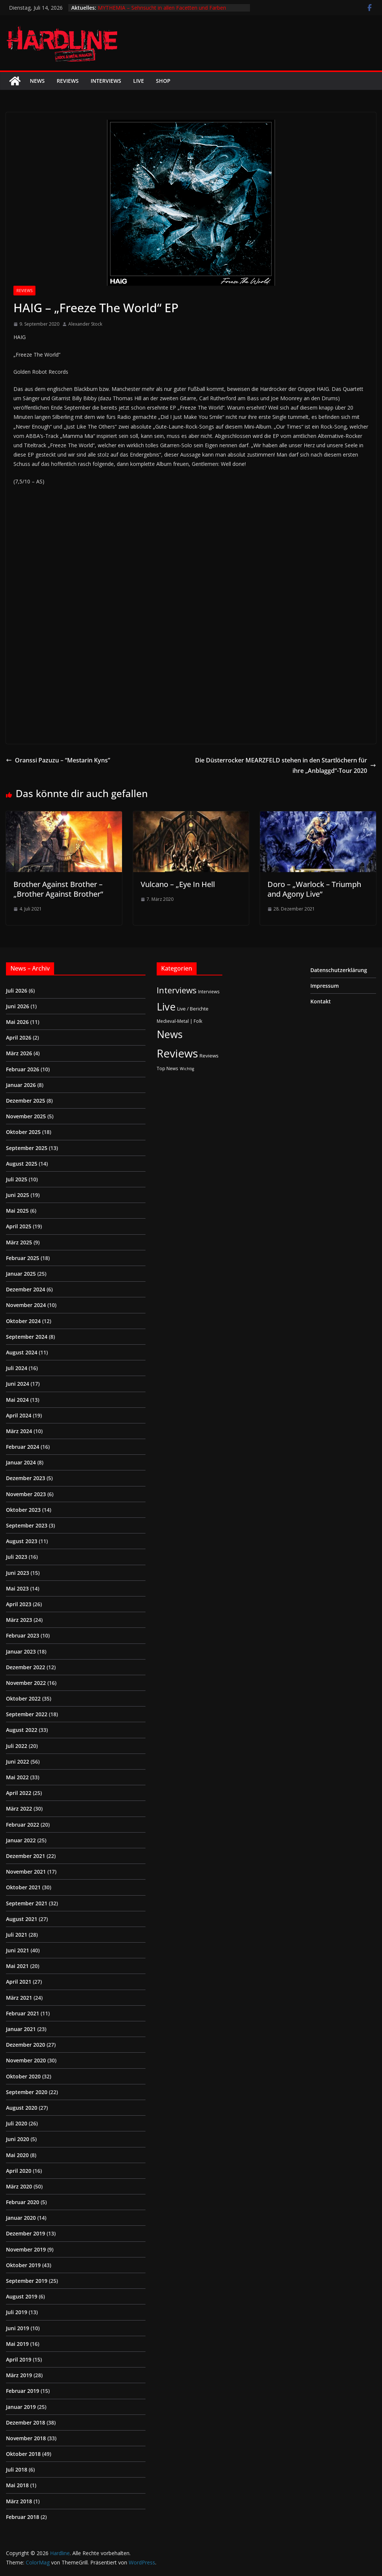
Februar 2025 (22, 1258)
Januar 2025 (21, 1273)
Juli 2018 (16, 2469)
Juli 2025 (16, 1179)
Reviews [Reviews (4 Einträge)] (209, 1055)
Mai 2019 (17, 2343)
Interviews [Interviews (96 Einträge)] (177, 990)
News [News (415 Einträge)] (169, 1034)
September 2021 (26, 1903)
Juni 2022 (17, 1761)
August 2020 (21, 2107)
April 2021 (18, 1981)
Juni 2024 (17, 1383)
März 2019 (19, 2375)
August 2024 (21, 1352)
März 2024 (19, 1431)
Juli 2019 (16, 2312)
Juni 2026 (17, 1006)
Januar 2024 (21, 1462)
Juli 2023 (16, 1556)
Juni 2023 (17, 1572)
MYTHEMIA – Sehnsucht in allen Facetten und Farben (162, 7)
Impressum (324, 985)
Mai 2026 (17, 1021)
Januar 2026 (21, 1084)
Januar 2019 (21, 2406)
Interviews (106, 80)
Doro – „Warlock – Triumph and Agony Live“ (314, 889)
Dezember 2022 (25, 1667)
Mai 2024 (17, 1399)
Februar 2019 (22, 2390)
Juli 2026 (16, 990)
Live (138, 80)
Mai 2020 (17, 2155)
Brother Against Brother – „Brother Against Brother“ (58, 889)
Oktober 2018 (23, 2453)
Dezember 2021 (25, 1855)
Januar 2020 (21, 2217)
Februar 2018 (22, 2516)
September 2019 (26, 2280)
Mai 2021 (17, 1965)
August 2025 (21, 1163)
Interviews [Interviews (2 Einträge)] (209, 991)
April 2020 (18, 2170)
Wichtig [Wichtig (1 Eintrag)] (187, 1068)
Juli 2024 (16, 1368)
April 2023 (18, 1604)
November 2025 (26, 1116)
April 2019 (18, 2359)
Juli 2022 (16, 1745)
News (37, 80)
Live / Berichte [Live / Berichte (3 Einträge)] (193, 1008)
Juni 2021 (17, 1950)
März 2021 (19, 1997)
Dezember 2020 (25, 2044)
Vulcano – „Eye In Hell (178, 884)
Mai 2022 (17, 1777)
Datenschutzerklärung (338, 970)
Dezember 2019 (25, 2233)
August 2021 (21, 1918)
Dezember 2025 (25, 1100)
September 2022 (26, 1714)
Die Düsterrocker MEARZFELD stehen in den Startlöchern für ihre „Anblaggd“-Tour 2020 (285, 765)
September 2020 (26, 2092)
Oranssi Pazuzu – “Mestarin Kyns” (58, 760)
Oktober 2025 (23, 1131)
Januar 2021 (21, 2029)
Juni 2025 (17, 1194)
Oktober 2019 (23, 2265)
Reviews (68, 80)
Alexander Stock (85, 324)
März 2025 (19, 1242)
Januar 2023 (21, 1651)
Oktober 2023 (23, 1509)
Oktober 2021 (23, 1887)
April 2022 (18, 1792)
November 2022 (26, 1682)
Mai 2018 (17, 2485)
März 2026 (19, 1053)
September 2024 (26, 1336)
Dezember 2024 (25, 1289)
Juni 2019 (17, 2328)
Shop (163, 80)
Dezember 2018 (25, 2422)
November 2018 (26, 2438)
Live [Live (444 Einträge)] (166, 1006)
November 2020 (26, 2060)
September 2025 (26, 1147)
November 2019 (26, 2249)
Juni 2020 (17, 2139)
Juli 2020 (16, 2123)
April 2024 (18, 1415)
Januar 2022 (21, 1840)
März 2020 (19, 2186)
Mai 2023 (17, 1588)
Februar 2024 (22, 1446)
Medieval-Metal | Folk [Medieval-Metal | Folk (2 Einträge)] (179, 1021)
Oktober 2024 (23, 1321)
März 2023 (19, 1619)
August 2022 (21, 1729)
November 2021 (26, 1871)
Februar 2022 (22, 1824)
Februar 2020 (22, 2202)
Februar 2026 (22, 1069)
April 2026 (18, 1037)
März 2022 (19, 1808)
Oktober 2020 (23, 2076)
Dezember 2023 (25, 1478)
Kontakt (320, 1001)
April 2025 (18, 1226)
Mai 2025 (17, 1210)
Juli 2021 (16, 1934)
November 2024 (26, 1305)
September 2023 (26, 1525)
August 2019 (21, 2296)
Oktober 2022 (23, 1698)
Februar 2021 (22, 2013)
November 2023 (26, 1494)
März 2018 (19, 2501)
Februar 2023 (22, 1635)
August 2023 (21, 1541)
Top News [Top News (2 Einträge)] (167, 1068)
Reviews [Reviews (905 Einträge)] (177, 1053)
